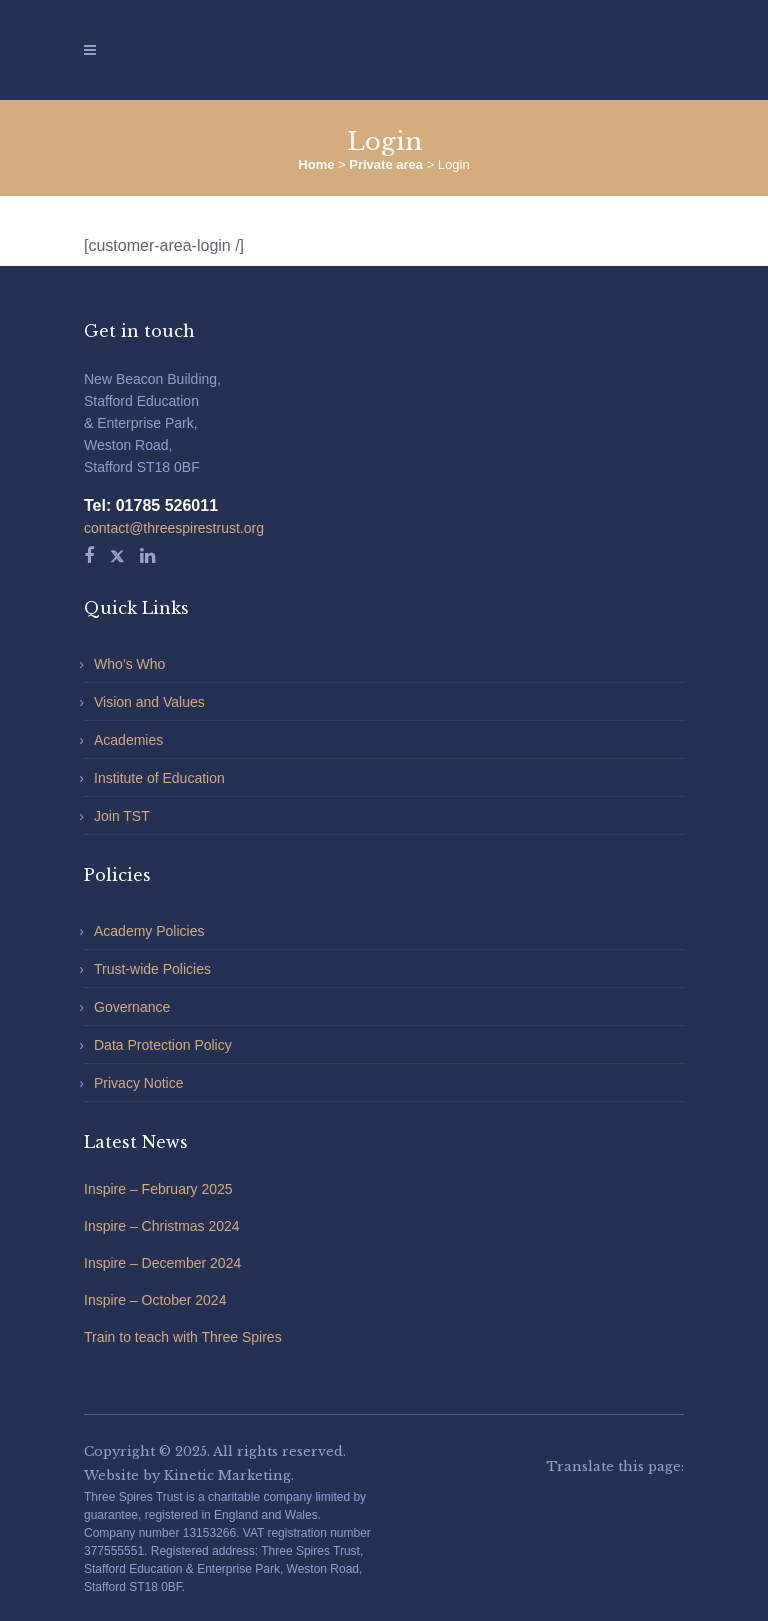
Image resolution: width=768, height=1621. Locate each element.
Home (316, 164)
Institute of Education (159, 778)
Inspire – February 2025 (158, 1189)
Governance (132, 1007)
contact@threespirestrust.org (174, 528)
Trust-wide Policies (152, 969)
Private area (386, 164)
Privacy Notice (138, 1083)
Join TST (122, 816)
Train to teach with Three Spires (183, 1337)
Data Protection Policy (163, 1045)
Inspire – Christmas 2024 (162, 1226)
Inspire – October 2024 (155, 1300)
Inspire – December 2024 (162, 1263)
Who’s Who (129, 664)
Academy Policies (149, 931)
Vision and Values (149, 702)
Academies (128, 740)
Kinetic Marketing (227, 1475)
